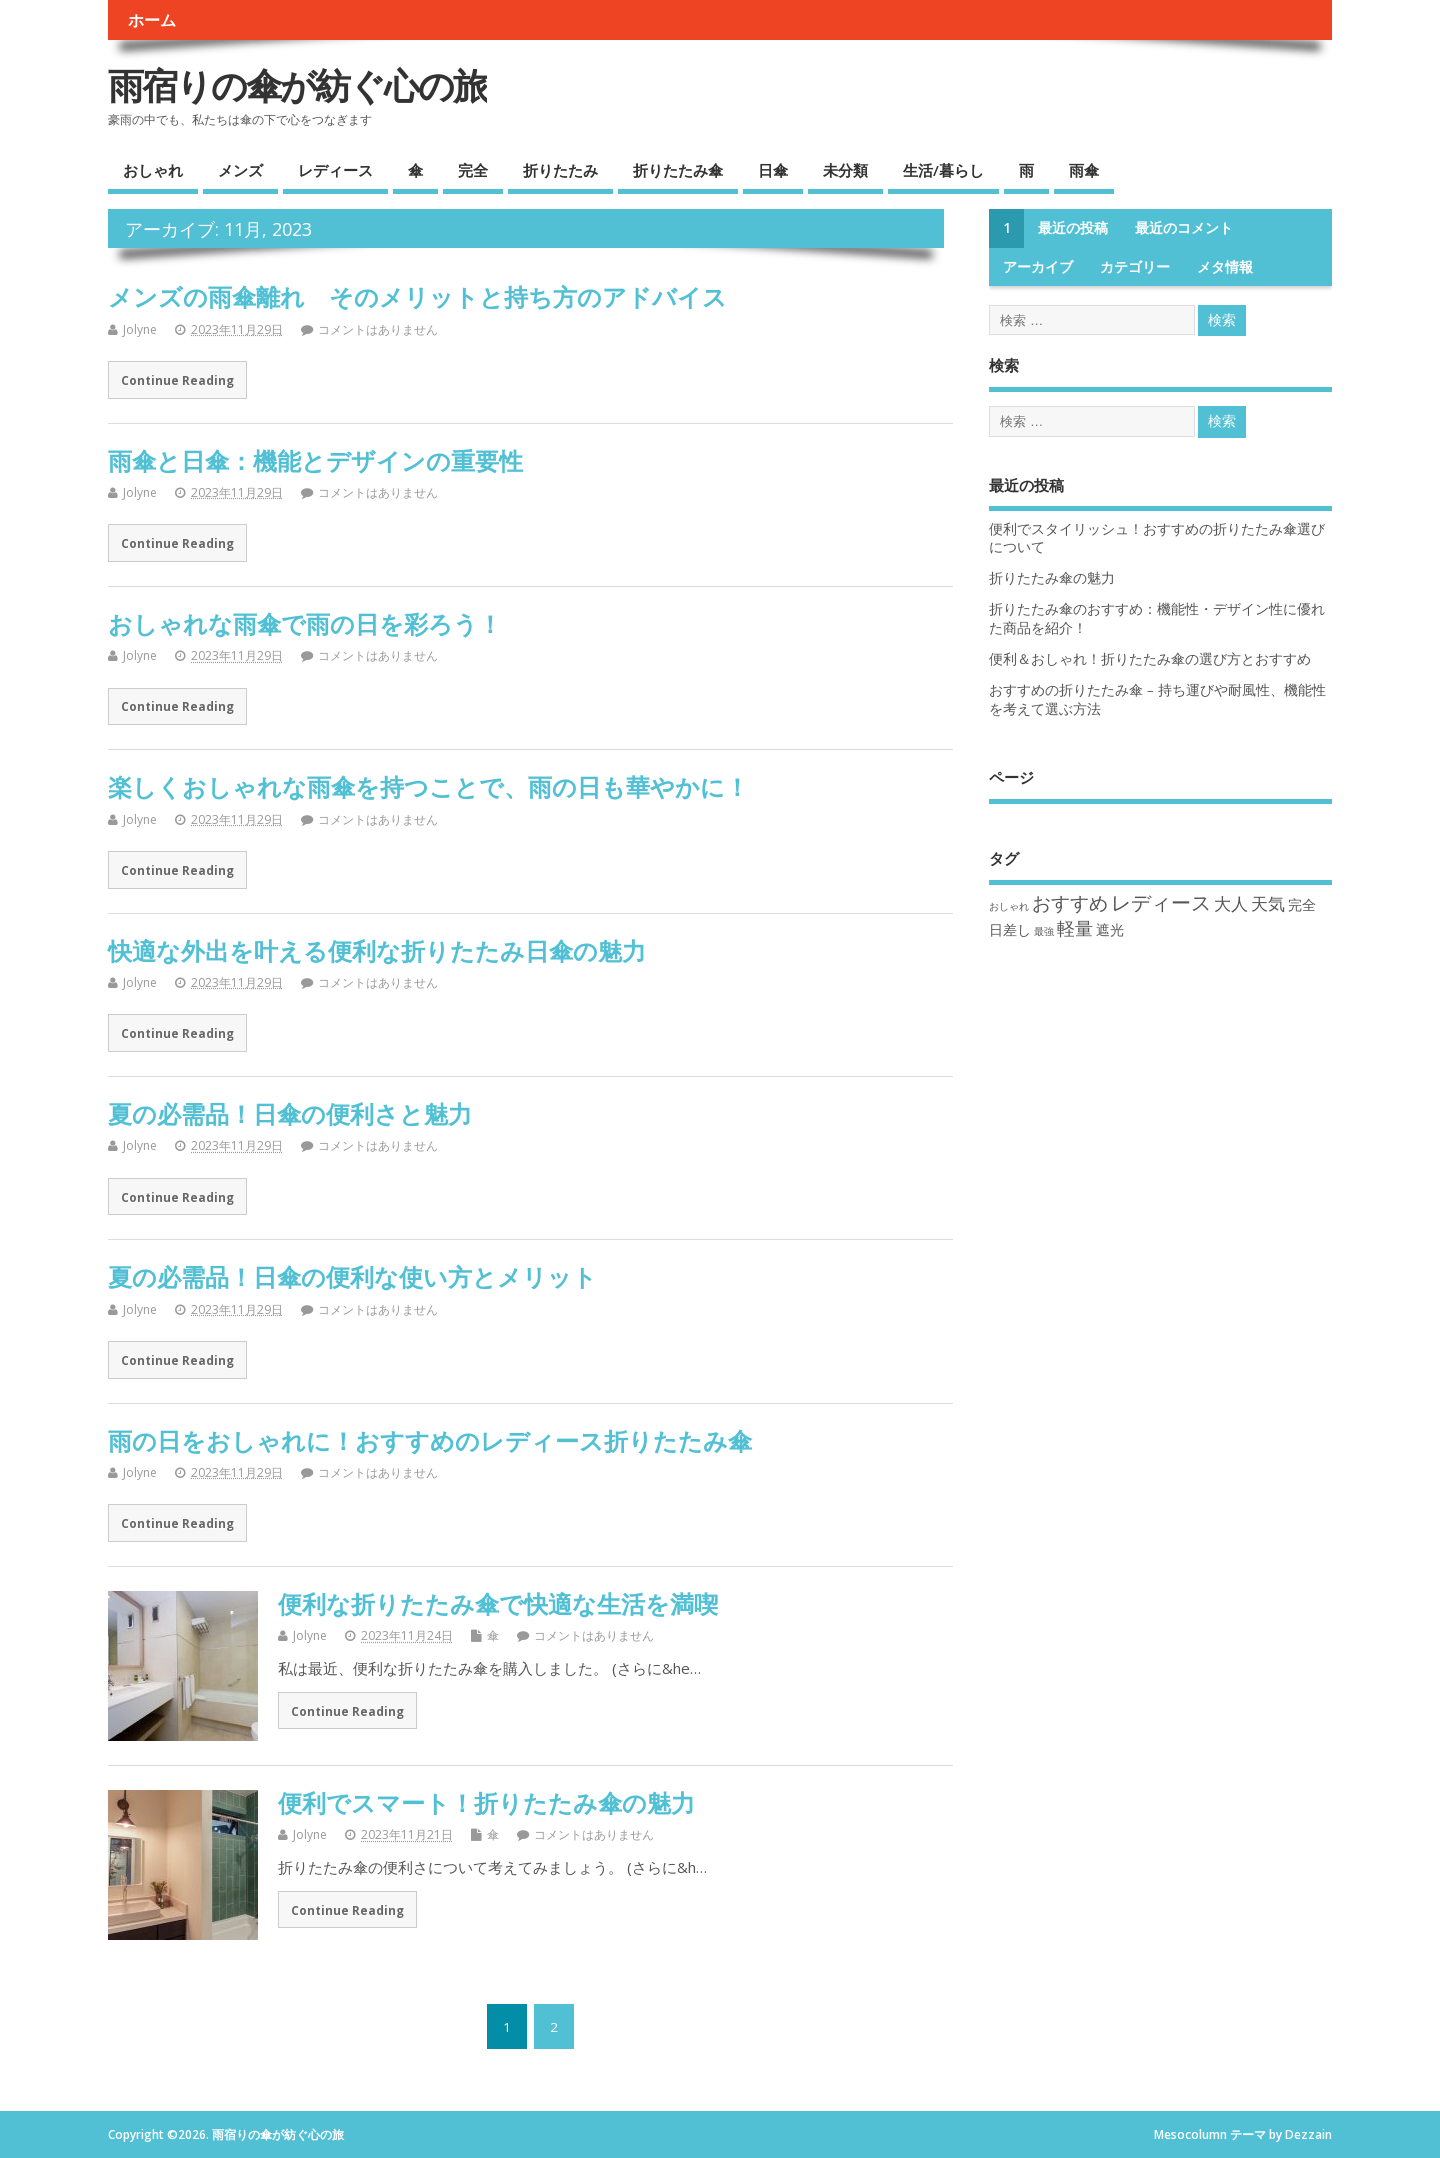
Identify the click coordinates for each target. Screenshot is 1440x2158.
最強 (1044, 931)
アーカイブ (1038, 267)
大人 (1231, 903)
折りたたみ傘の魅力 (1052, 578)
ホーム (152, 20)
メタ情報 (1225, 267)
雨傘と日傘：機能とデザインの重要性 (315, 460)
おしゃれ (153, 170)
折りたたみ (560, 170)
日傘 (773, 170)
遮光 (1110, 929)
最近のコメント (1184, 228)
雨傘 (1084, 170)
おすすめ (1070, 902)
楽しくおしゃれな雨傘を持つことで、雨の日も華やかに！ (428, 786)
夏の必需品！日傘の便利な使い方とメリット (352, 1276)
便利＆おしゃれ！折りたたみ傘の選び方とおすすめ (1150, 659)
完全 (473, 170)
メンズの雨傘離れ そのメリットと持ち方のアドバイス (417, 296)
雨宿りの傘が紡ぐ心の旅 (297, 85)
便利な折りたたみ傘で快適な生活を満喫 (498, 1603)
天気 (1268, 903)
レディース (335, 170)
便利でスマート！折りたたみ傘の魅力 (486, 1802)
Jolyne (140, 329)
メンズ (240, 170)
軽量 (1075, 928)
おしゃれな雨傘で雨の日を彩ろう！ (305, 623)
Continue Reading (177, 380)
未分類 (845, 170)
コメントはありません (378, 329)
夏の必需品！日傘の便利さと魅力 (290, 1113)
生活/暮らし (943, 170)
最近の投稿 (1073, 228)
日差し (1010, 929)
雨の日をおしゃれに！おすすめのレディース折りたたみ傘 (430, 1440)
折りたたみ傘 (678, 170)
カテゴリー (1135, 267)
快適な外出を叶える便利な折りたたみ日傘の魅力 (377, 950)
